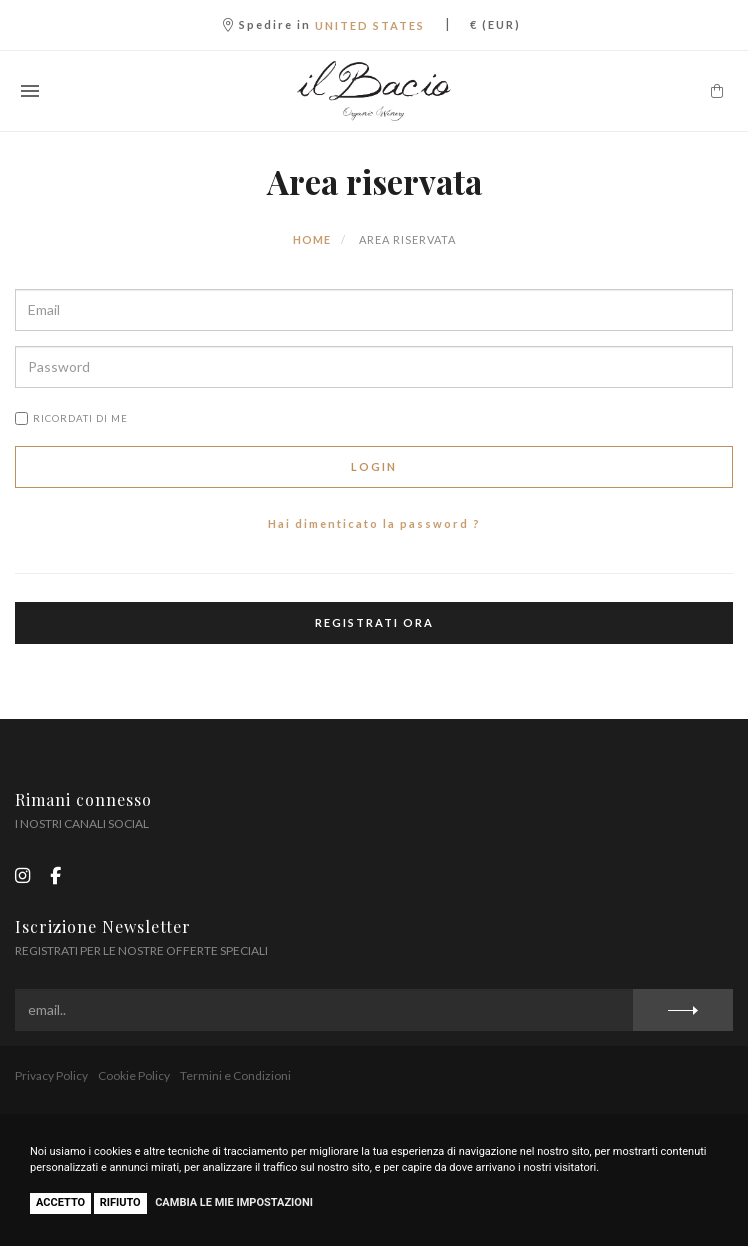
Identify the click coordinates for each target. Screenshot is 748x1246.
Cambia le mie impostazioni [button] (234, 1202)
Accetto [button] (60, 1202)
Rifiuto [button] (120, 1202)
